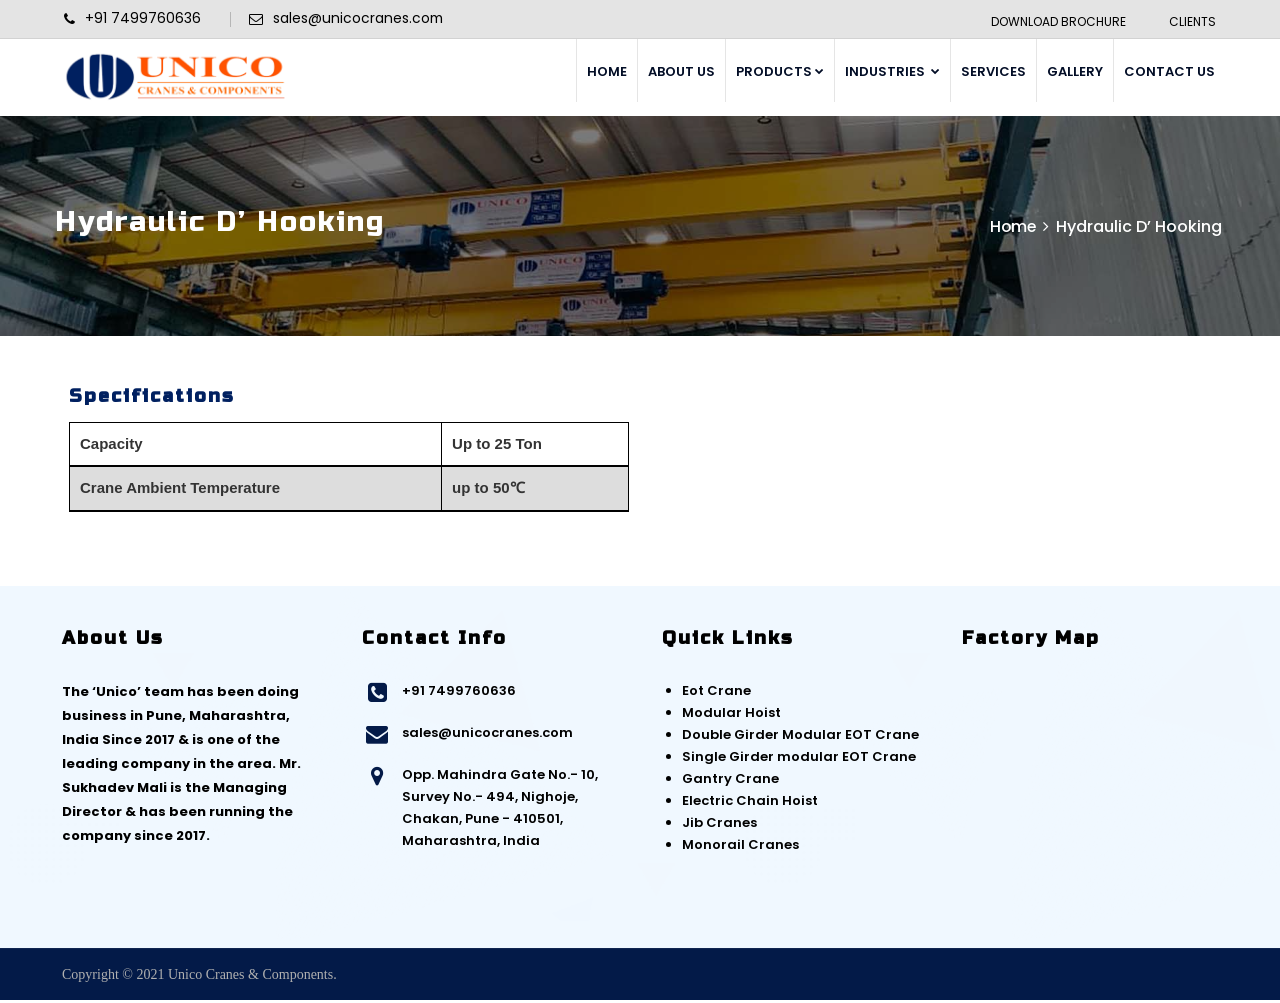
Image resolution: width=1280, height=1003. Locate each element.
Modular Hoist (731, 715)
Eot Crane (716, 693)
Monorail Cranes (740, 847)
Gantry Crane (730, 781)
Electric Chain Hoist (750, 803)
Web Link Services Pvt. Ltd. (1146, 977)
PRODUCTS (780, 71)
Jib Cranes (719, 825)
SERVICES (993, 71)
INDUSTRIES (892, 71)
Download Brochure (1057, 21)
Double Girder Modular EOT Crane (800, 737)
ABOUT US (681, 71)
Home (1012, 229)
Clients (1191, 21)
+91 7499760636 (459, 693)
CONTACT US (1169, 71)
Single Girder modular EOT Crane (799, 759)
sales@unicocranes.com (487, 735)
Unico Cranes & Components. (252, 977)
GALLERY (1075, 71)
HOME (607, 71)
